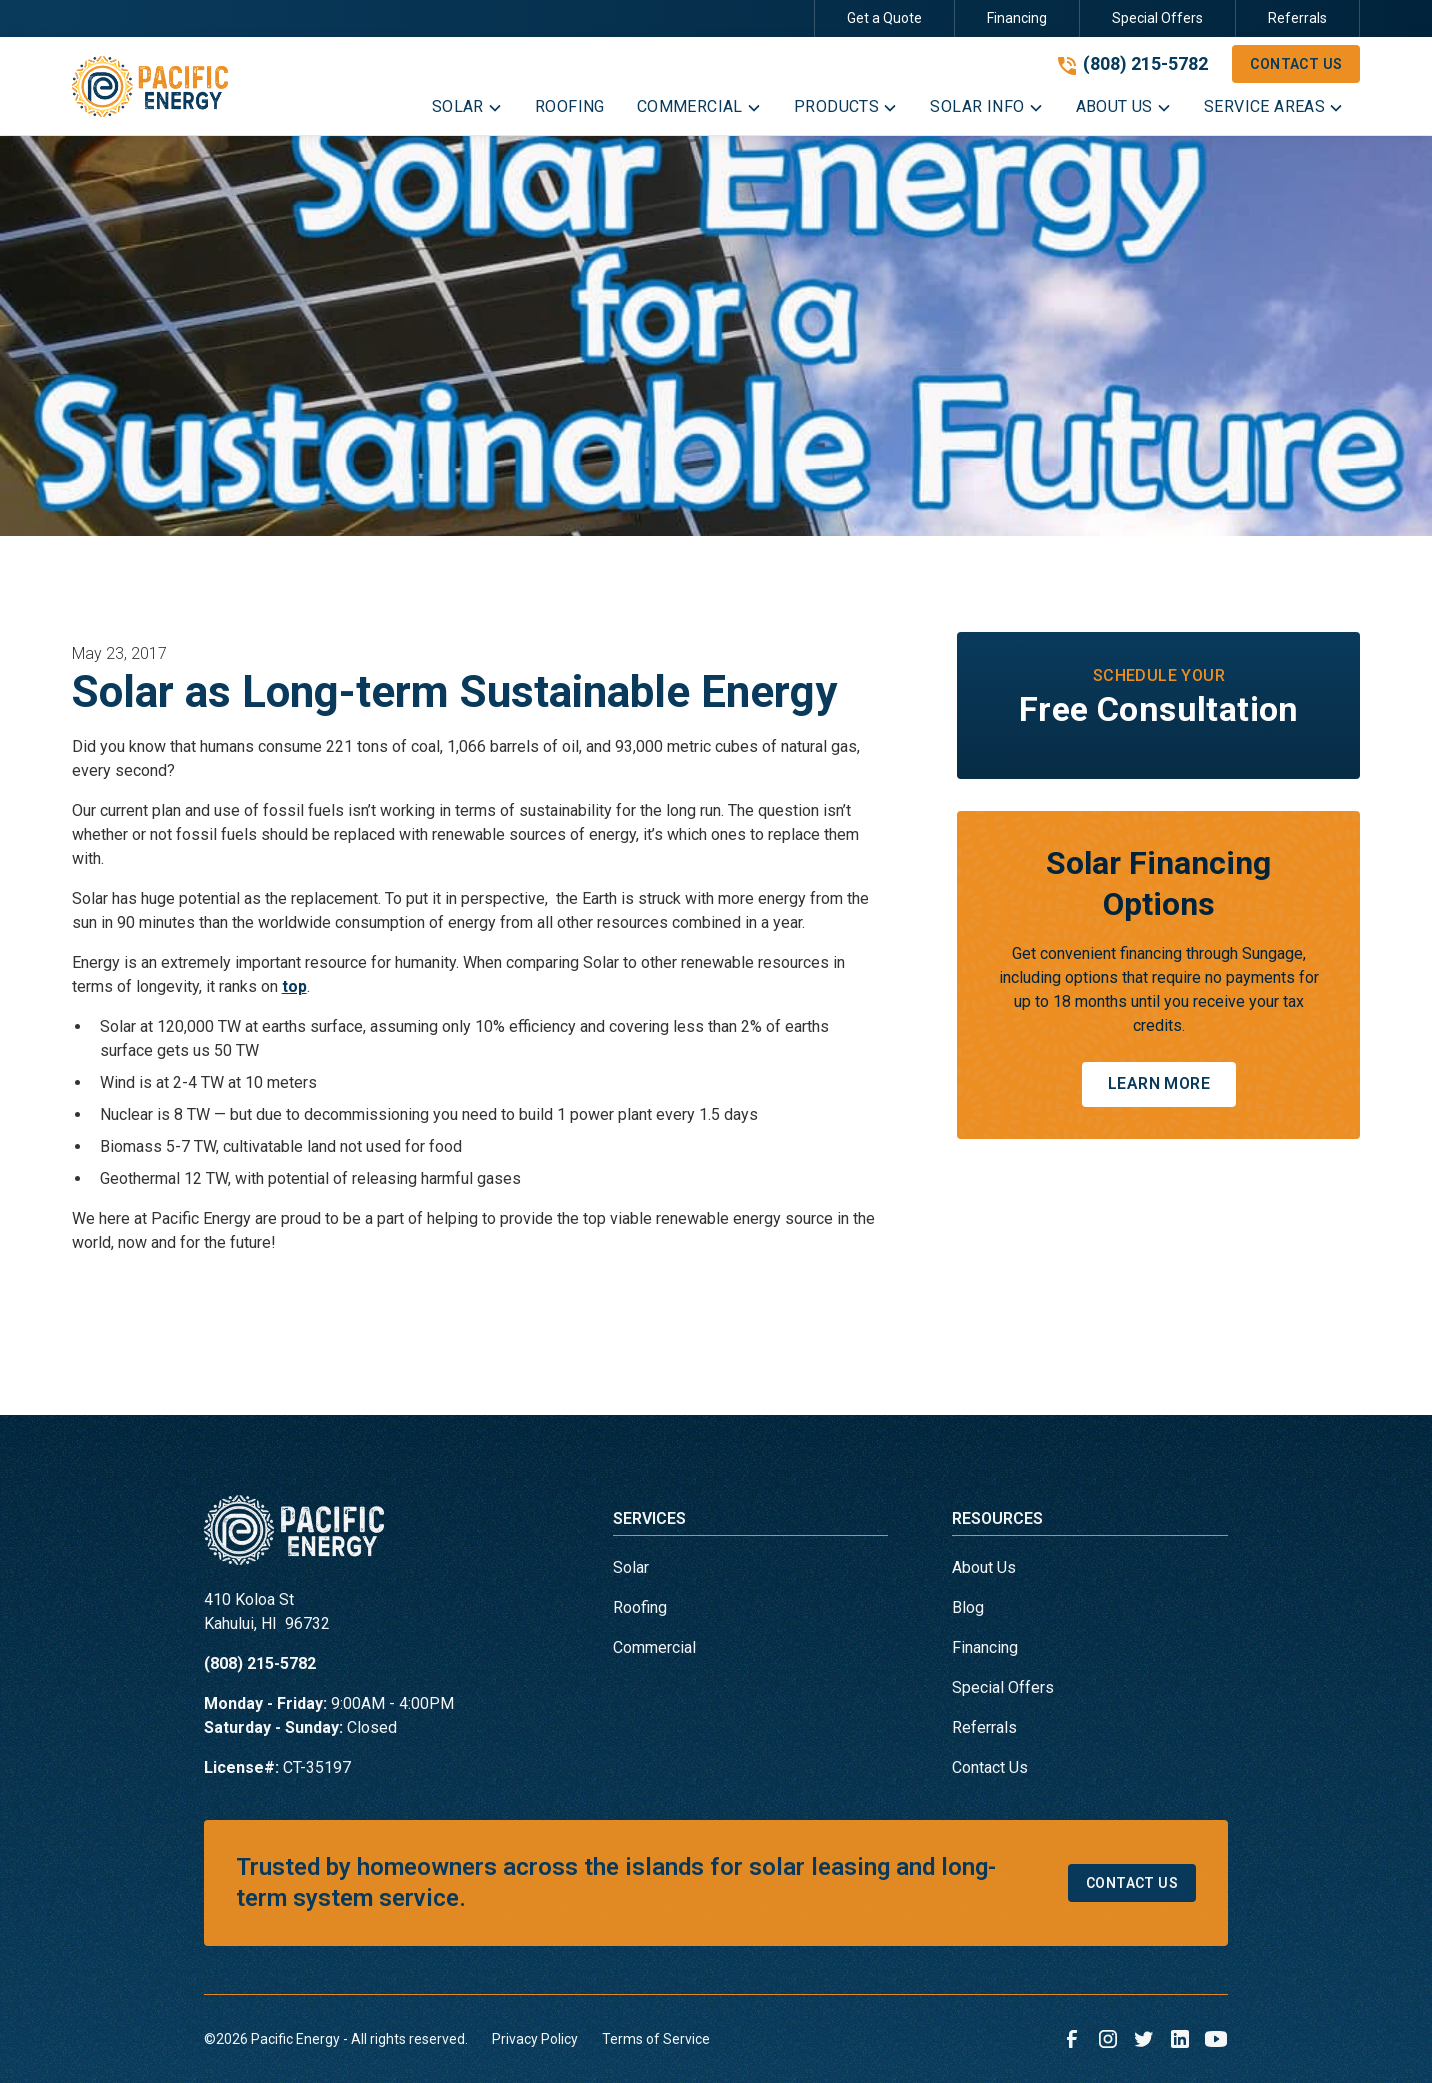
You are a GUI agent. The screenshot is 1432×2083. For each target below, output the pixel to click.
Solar (631, 1567)
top (294, 986)
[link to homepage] (150, 86)
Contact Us (1296, 64)
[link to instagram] (1108, 2039)
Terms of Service (656, 2039)
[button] (467, 111)
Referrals (1297, 18)
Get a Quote (884, 18)
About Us (984, 1567)
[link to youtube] (1216, 2039)
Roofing (640, 1607)
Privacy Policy (535, 2039)
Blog (968, 1607)
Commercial (654, 1647)
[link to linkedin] (1180, 2039)
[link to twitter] (1144, 2039)
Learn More (1159, 1083)
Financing (1017, 18)
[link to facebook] (1072, 2039)
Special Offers (1157, 18)
